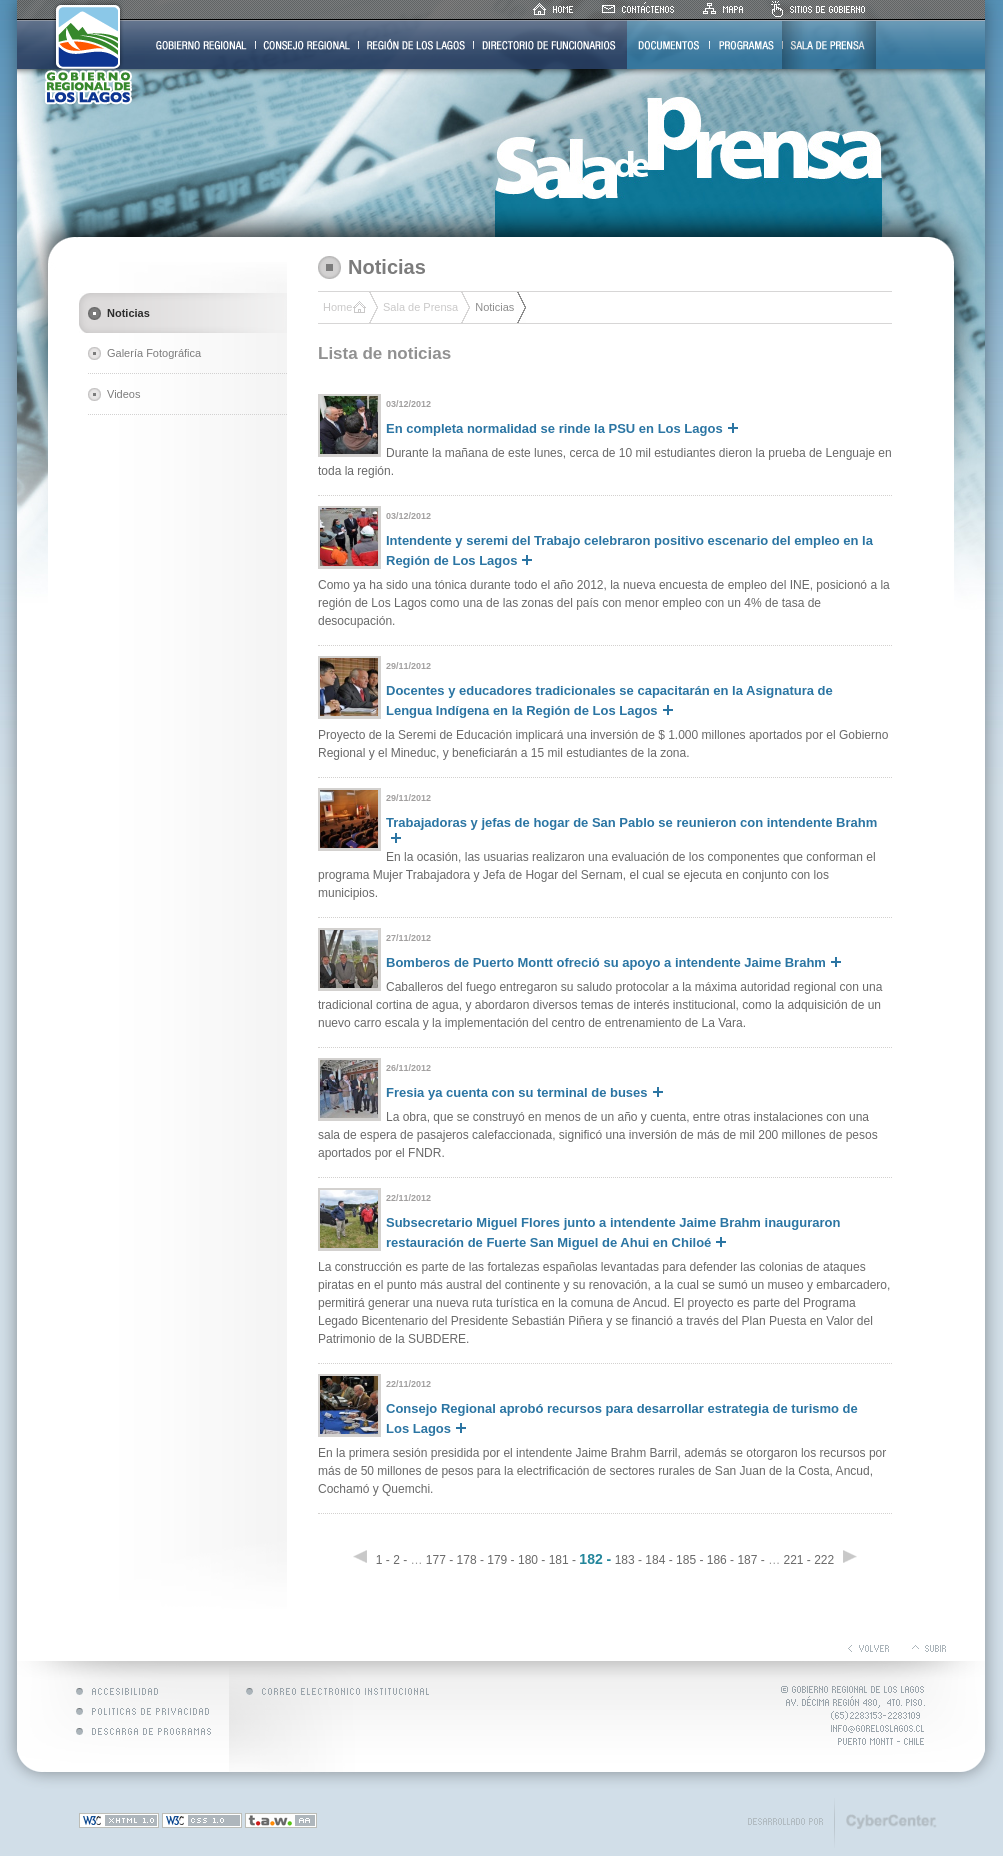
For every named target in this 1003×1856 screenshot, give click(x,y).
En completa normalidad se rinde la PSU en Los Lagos (562, 428)
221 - (796, 1560)
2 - (400, 1560)
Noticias (128, 313)
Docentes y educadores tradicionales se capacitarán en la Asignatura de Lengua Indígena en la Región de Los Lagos (609, 700)
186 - (720, 1560)
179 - (500, 1560)
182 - (595, 1559)
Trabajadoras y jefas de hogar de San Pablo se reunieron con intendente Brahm (631, 829)
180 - (531, 1560)
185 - (689, 1560)
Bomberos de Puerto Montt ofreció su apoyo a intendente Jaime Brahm (613, 962)
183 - (628, 1560)
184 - (658, 1560)
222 (825, 1560)
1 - (383, 1560)
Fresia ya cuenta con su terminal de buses (524, 1092)
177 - (439, 1560)
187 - (750, 1560)
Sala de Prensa (420, 307)
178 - (470, 1560)
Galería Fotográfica (154, 353)
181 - (562, 1560)
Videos (123, 394)
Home (337, 307)
